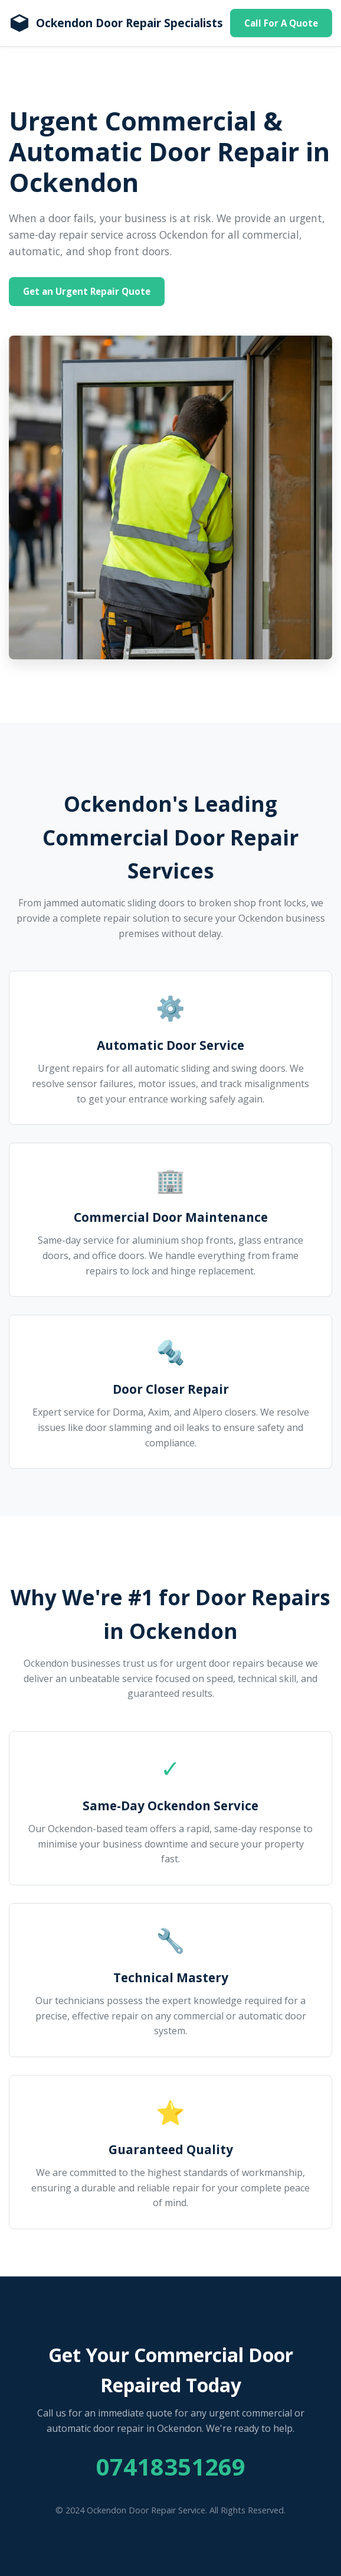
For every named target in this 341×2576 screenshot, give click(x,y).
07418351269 (170, 2466)
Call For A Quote (281, 23)
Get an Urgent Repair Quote (86, 291)
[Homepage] (116, 23)
